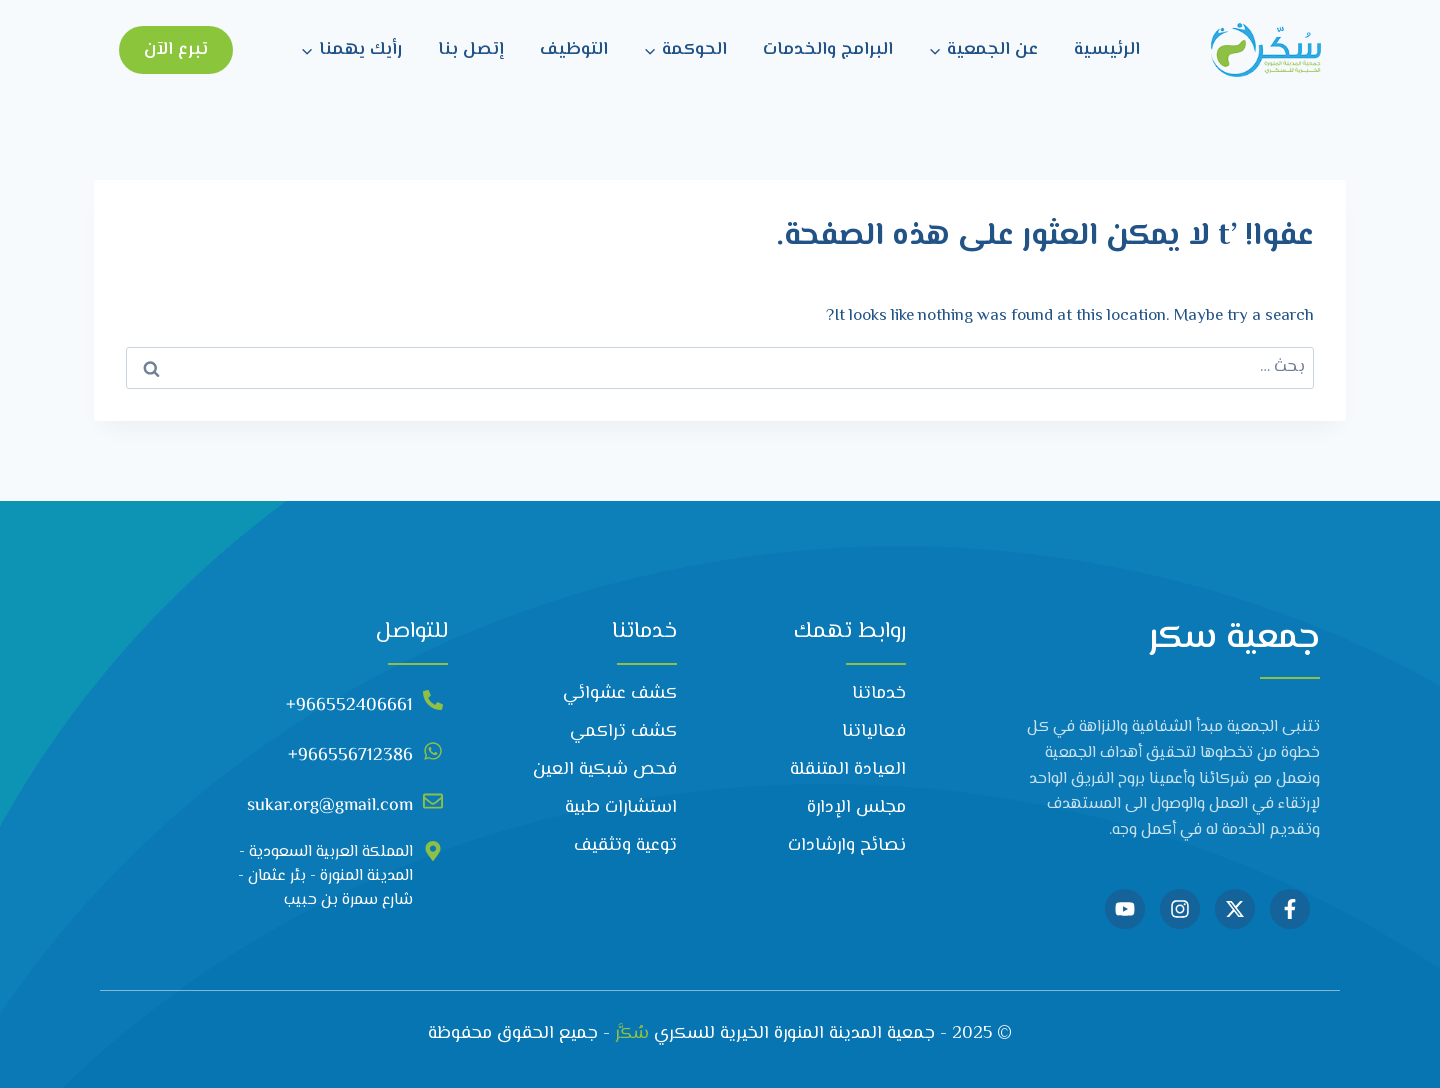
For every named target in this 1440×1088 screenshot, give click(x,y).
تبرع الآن (176, 50)
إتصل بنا (471, 50)
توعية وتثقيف (625, 846)
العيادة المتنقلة (848, 770)
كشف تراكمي (623, 732)
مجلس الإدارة (856, 808)
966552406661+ (349, 706)
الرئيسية (1107, 50)
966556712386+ (350, 756)
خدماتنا (879, 694)
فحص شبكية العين (605, 770)
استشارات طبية (621, 808)
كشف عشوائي (620, 694)
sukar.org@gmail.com (330, 806)
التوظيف (574, 50)
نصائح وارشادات (847, 846)
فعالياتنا (874, 732)
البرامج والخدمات (828, 50)
